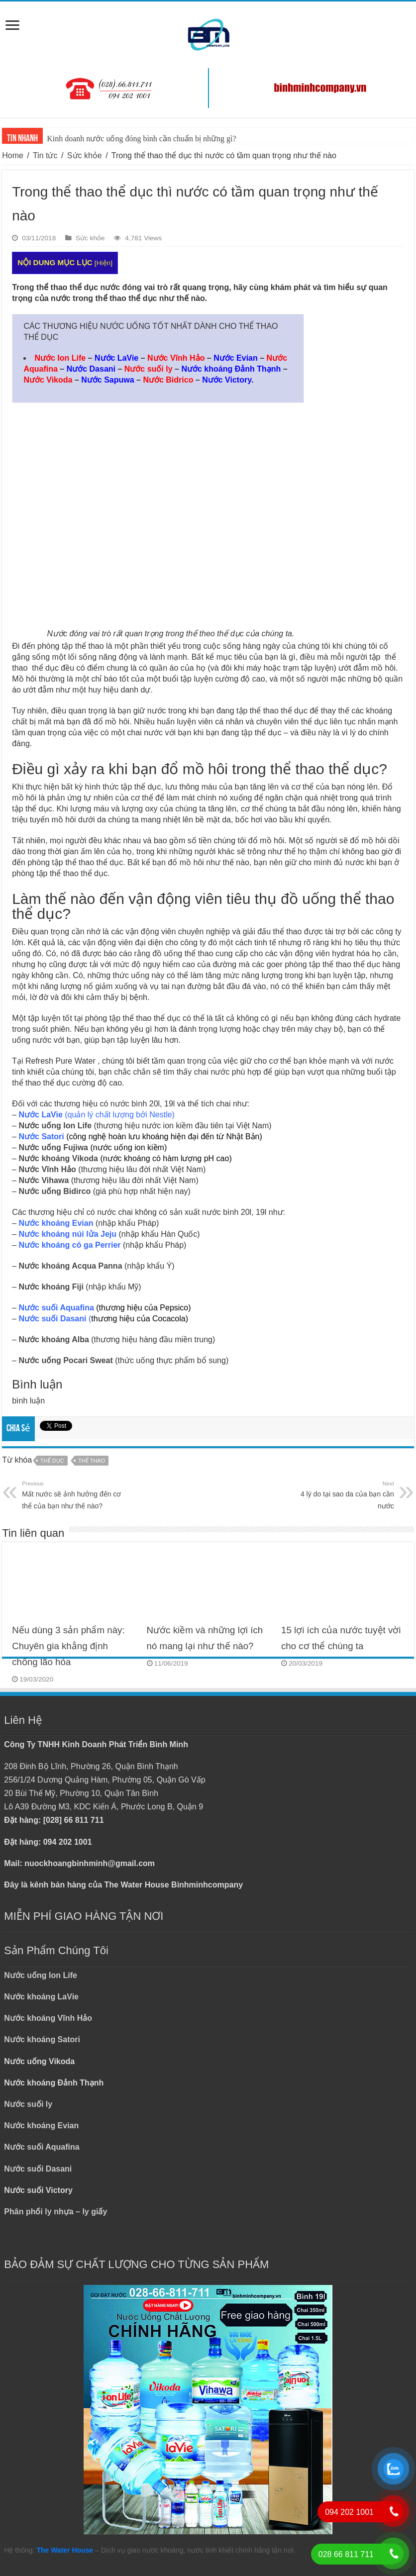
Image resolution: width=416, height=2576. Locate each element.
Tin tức (45, 155)
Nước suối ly (28, 2104)
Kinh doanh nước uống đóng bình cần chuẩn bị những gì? (141, 138)
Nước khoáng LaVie (41, 1996)
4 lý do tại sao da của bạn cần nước (343, 1494)
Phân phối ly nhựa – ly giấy (55, 2211)
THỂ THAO (91, 1461)
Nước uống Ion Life (55, 1125)
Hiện (104, 263)
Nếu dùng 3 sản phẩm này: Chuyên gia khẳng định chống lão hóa (68, 1646)
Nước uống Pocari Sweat (66, 1360)
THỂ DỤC (52, 1461)
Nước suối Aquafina (41, 2147)
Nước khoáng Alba (54, 1339)
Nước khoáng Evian (41, 2125)
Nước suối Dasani (38, 2169)
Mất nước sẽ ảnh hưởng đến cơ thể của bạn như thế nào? (73, 1494)
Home (12, 155)
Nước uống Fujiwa (53, 1147)
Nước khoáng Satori (42, 2039)
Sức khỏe (84, 155)
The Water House (64, 2550)
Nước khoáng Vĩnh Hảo (48, 2018)
